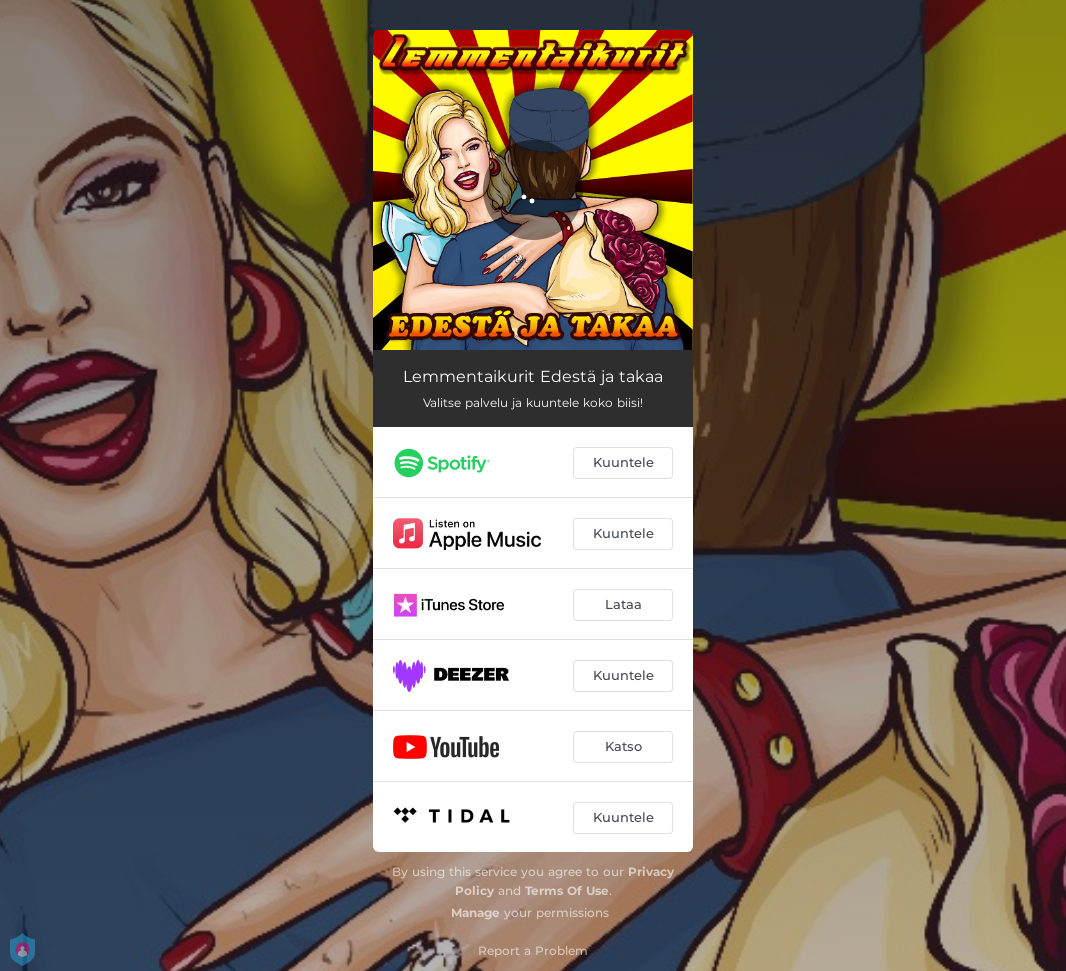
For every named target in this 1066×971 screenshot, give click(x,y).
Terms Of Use (567, 890)
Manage (475, 912)
